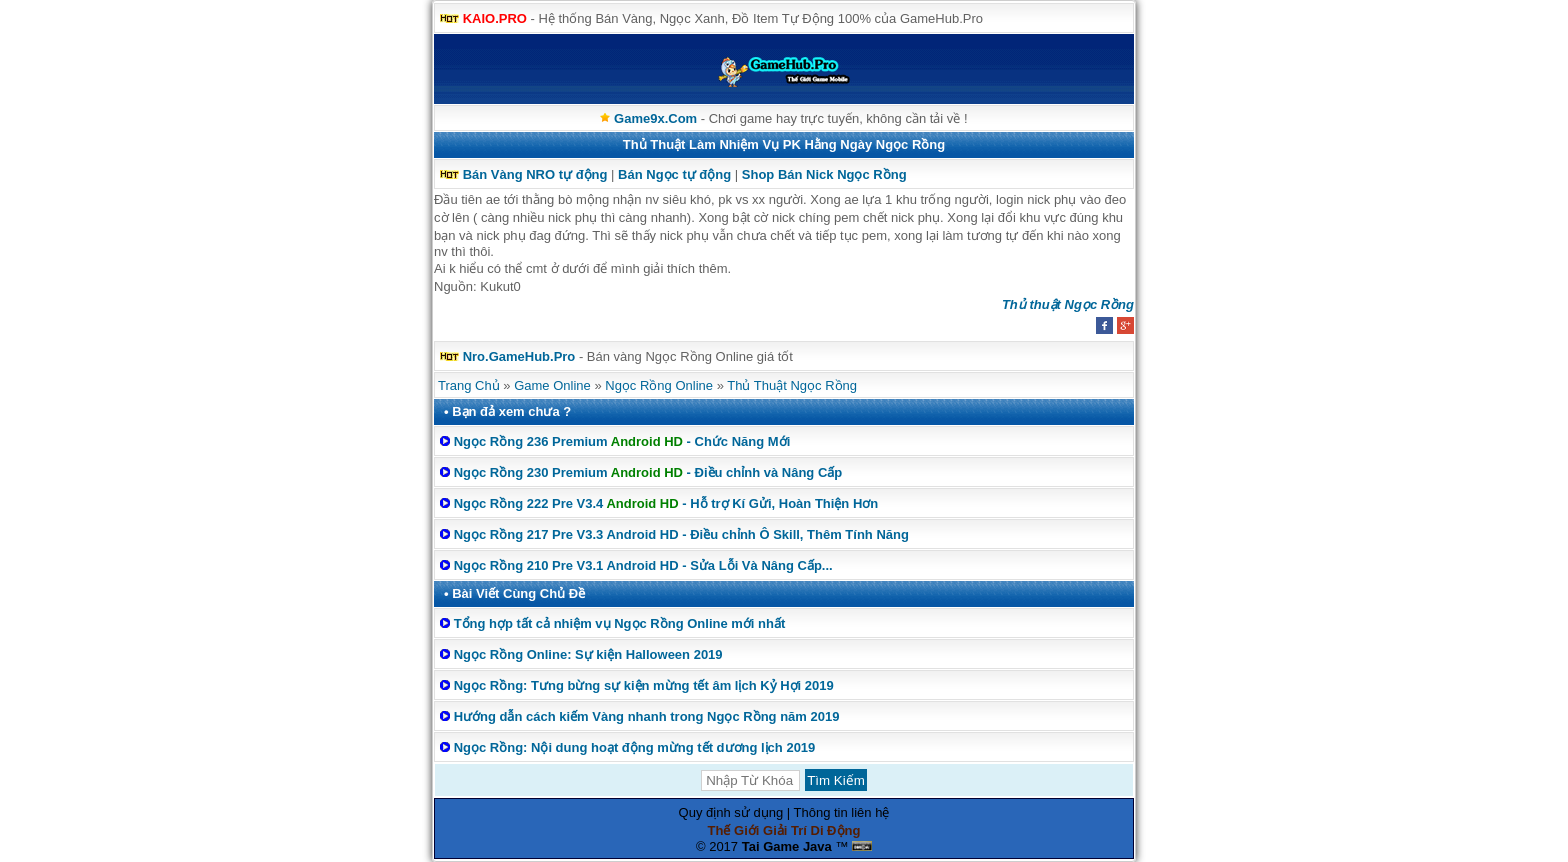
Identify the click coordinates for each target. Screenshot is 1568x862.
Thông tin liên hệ (842, 812)
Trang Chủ (469, 385)
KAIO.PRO (495, 18)
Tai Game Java (787, 846)
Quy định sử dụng (731, 812)
